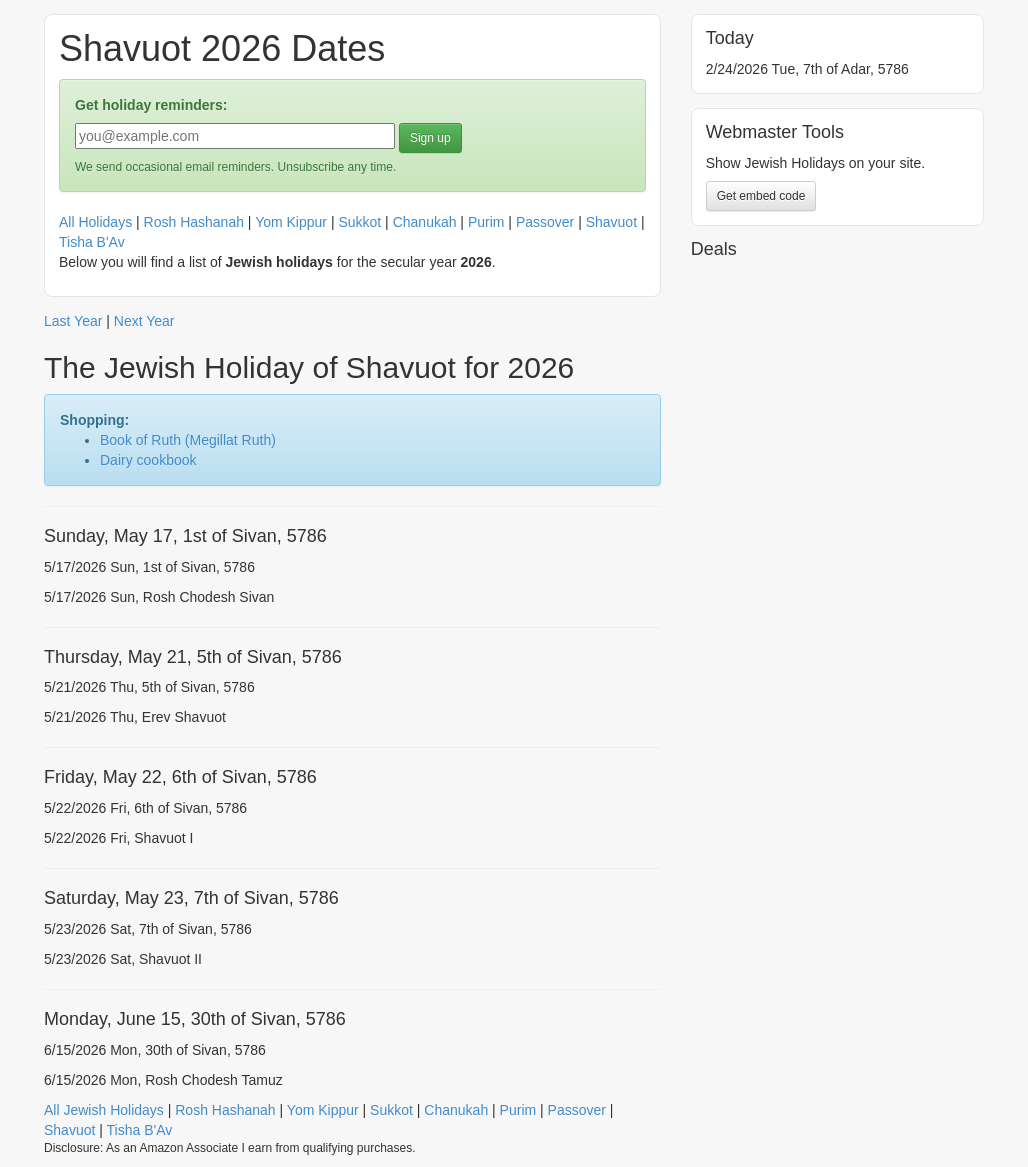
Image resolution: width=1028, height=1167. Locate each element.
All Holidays (95, 222)
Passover (545, 222)
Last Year (73, 321)
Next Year (144, 321)
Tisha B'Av (92, 242)
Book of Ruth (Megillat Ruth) (188, 440)
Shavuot (611, 222)
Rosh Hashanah (194, 222)
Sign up (430, 138)
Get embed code (761, 196)
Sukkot (359, 222)
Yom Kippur (291, 222)
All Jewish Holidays (104, 1110)
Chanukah (425, 222)
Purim (486, 222)
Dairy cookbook (148, 460)
